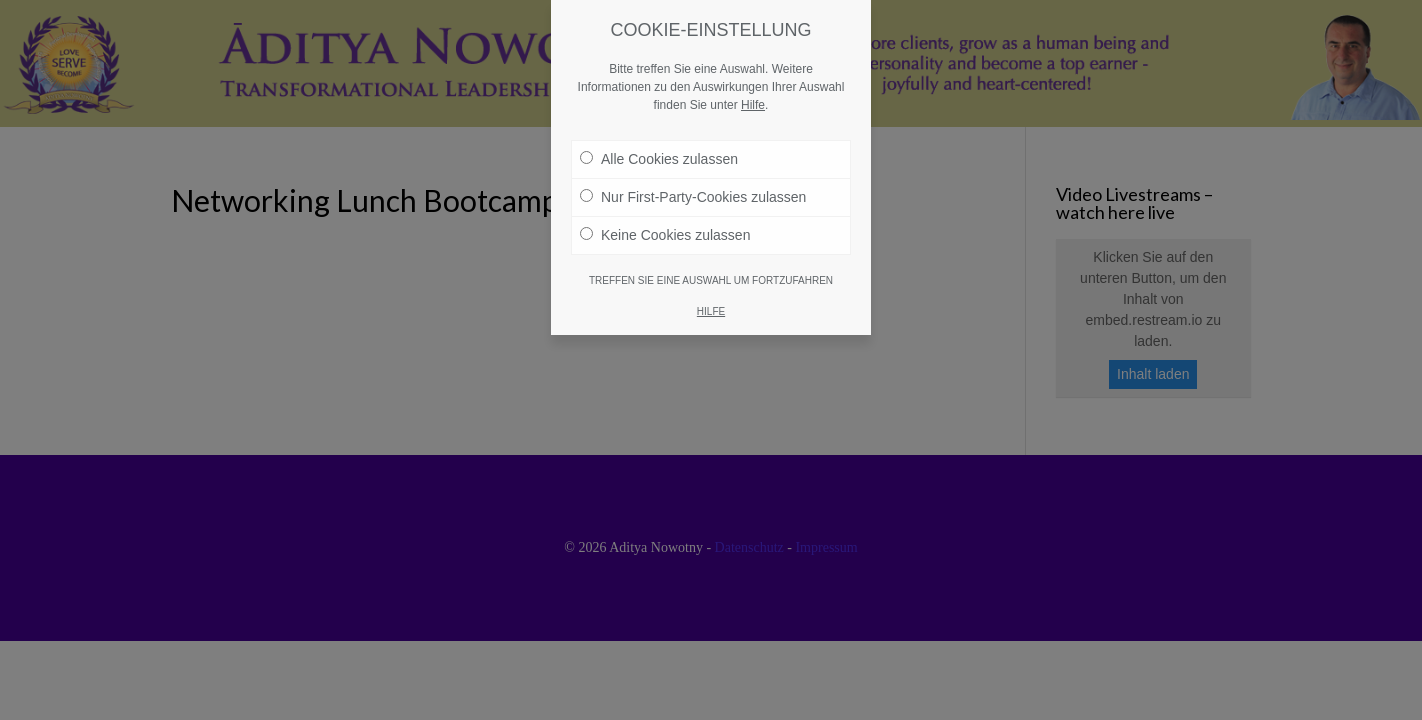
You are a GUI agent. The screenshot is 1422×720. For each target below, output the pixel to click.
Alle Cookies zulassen (659, 137)
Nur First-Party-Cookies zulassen (693, 175)
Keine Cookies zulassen (665, 213)
